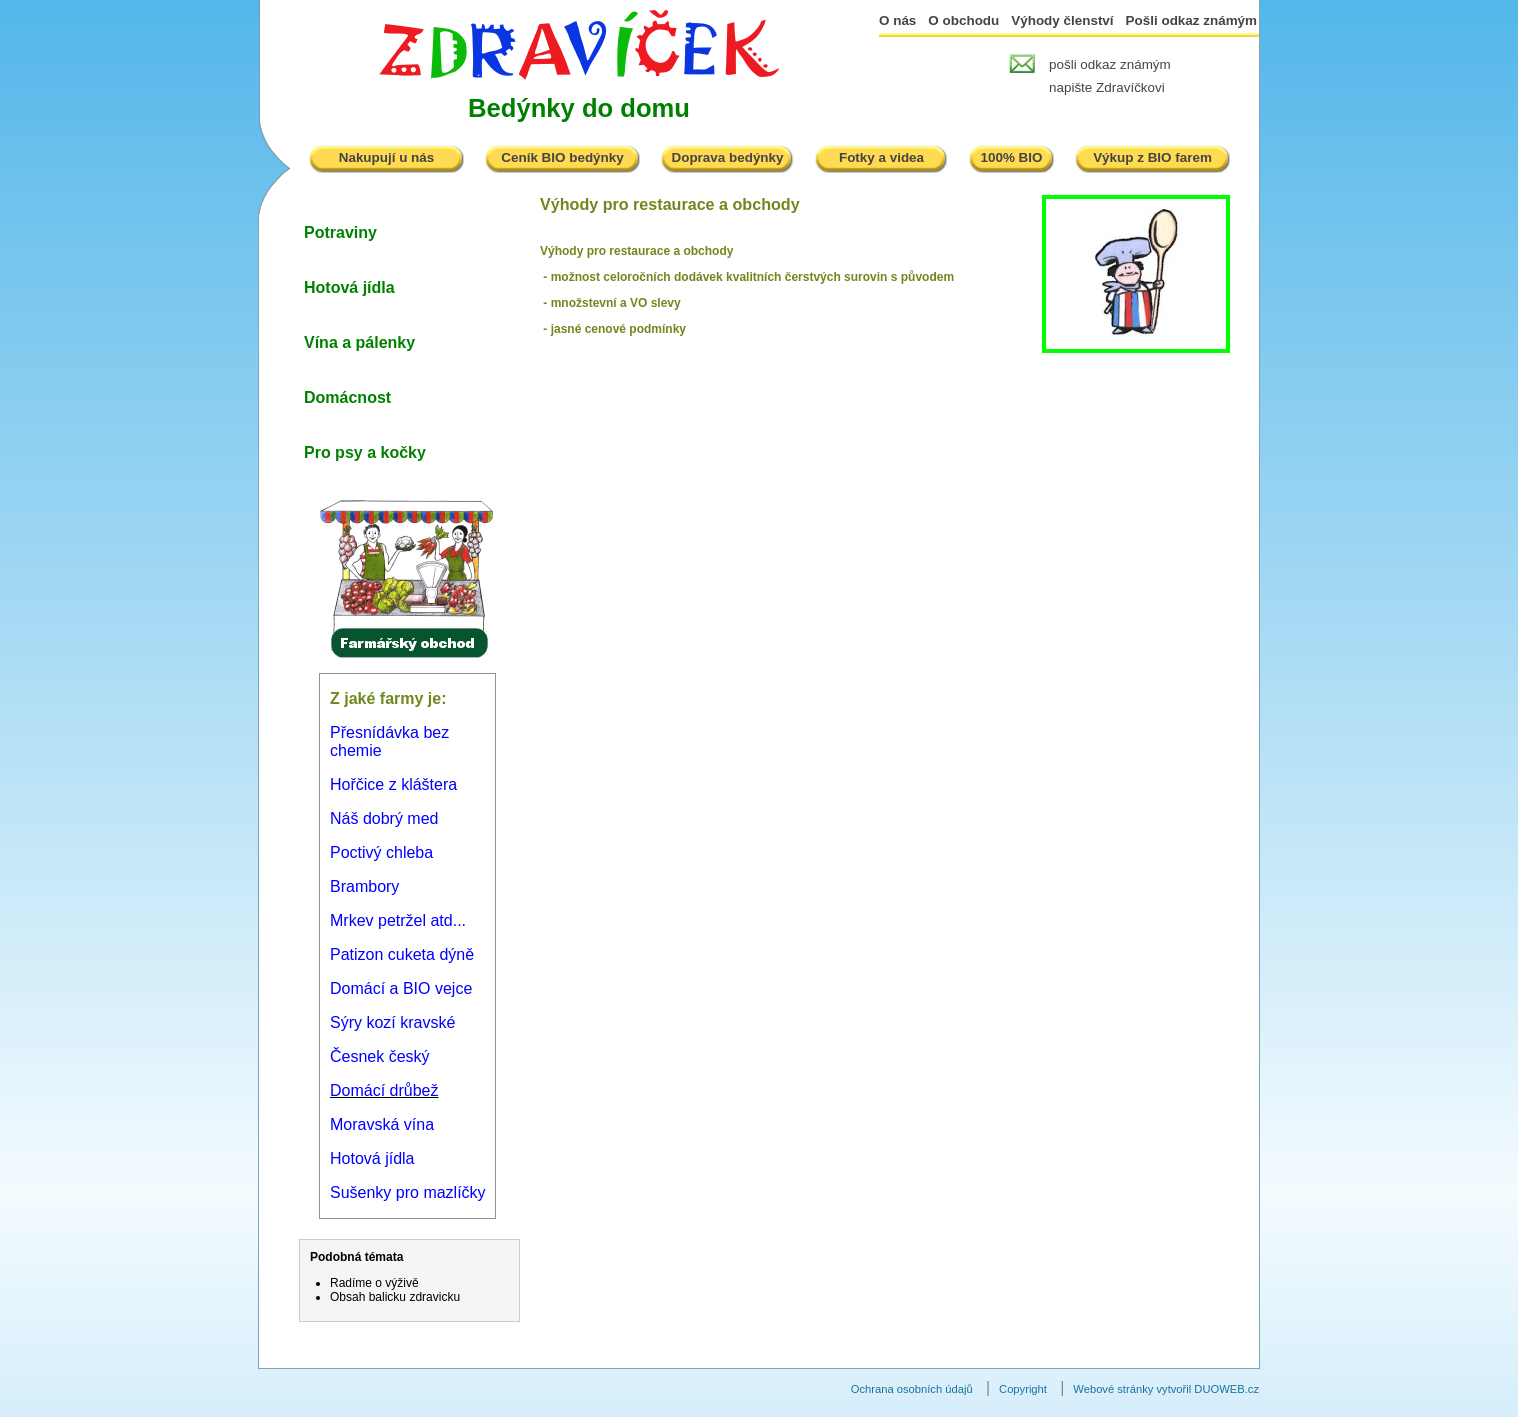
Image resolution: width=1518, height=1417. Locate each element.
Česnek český (380, 1056)
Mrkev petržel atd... (398, 920)
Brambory (364, 886)
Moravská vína (382, 1124)
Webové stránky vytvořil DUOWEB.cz (1166, 1389)
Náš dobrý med (384, 818)
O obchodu (963, 20)
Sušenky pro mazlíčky (408, 1192)
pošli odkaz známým (1110, 64)
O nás (897, 20)
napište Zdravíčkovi (1107, 87)
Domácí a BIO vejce (401, 988)
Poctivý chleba (381, 852)
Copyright (1023, 1389)
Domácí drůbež (384, 1090)
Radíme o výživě (374, 1283)
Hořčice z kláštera (393, 784)
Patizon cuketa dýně (402, 954)
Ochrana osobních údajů (912, 1389)
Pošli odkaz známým (1191, 20)
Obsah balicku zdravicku (395, 1297)
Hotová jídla (372, 1158)
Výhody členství (1062, 20)
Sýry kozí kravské (392, 1022)
